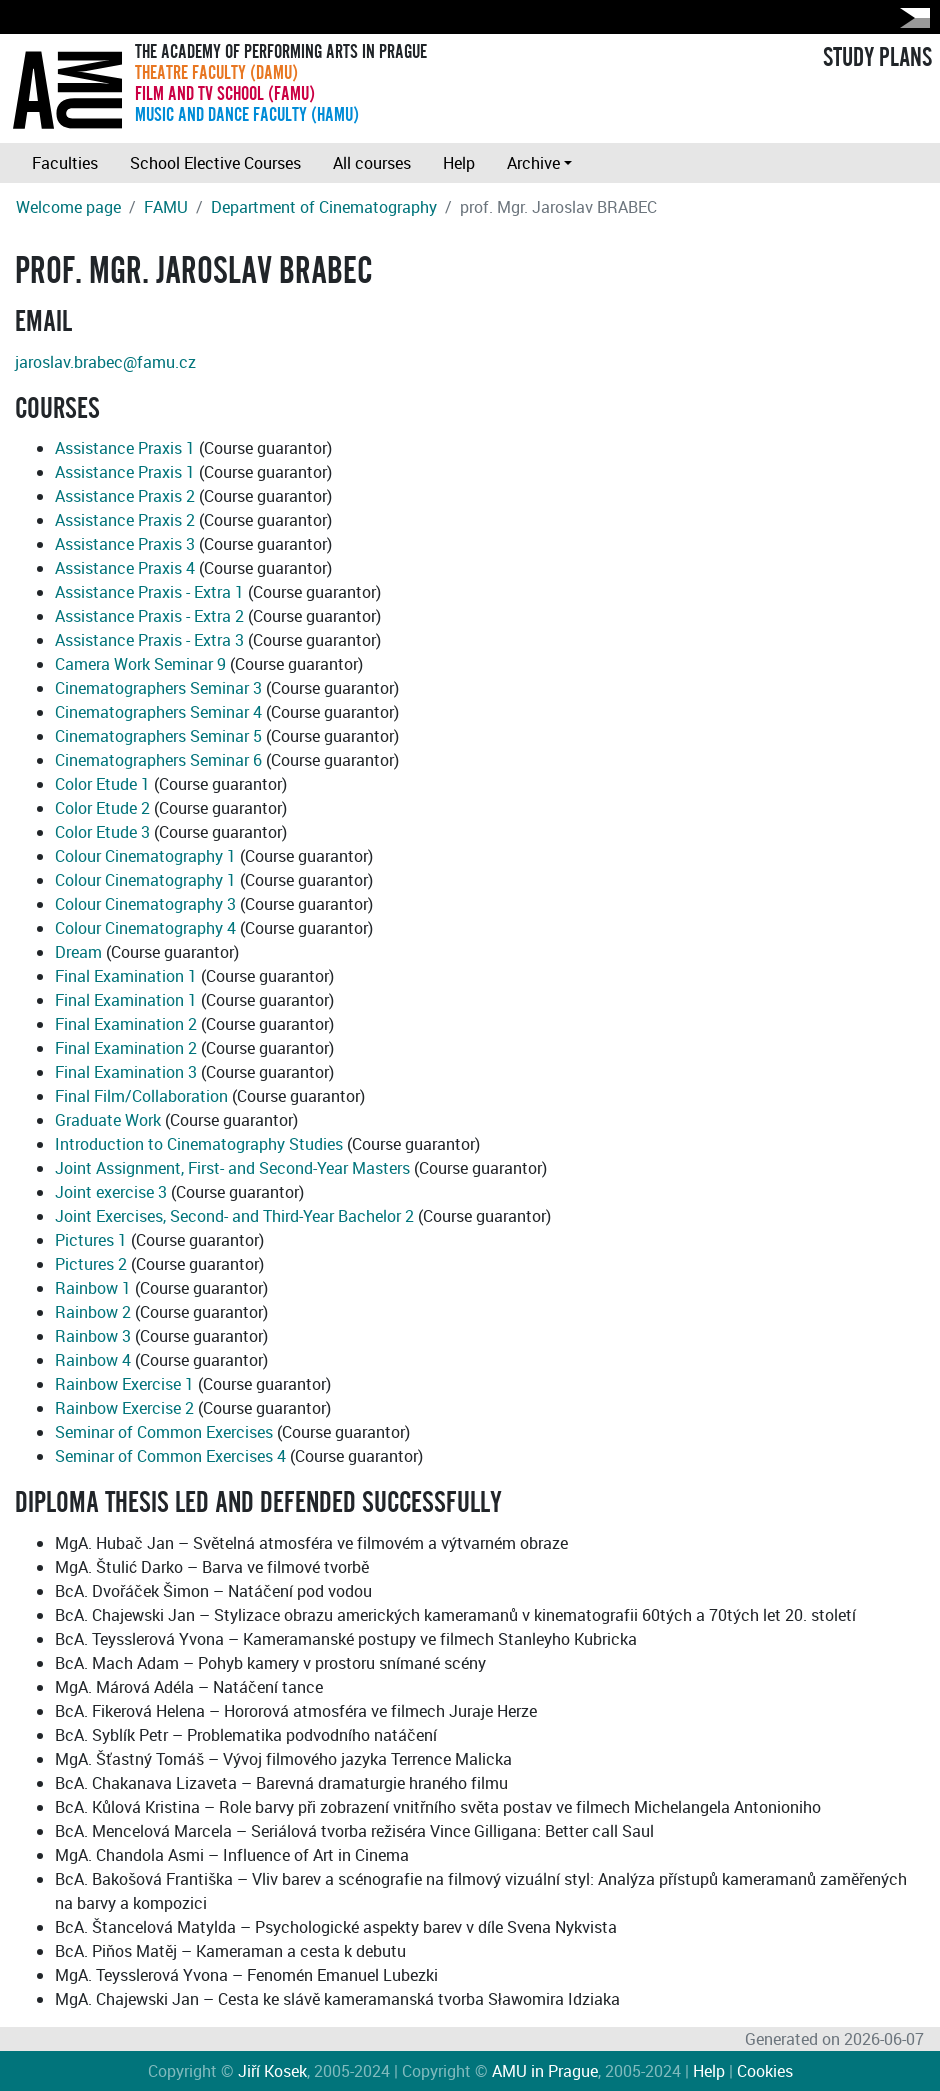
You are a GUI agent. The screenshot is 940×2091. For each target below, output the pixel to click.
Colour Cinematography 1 (145, 856)
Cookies (765, 2071)
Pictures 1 (91, 1240)
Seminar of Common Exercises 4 (170, 1456)
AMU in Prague (545, 2071)
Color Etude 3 (102, 832)
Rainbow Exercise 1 (124, 1384)
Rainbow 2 (93, 1312)
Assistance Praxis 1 (125, 448)
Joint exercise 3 (111, 1192)
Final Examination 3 (126, 1072)
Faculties (65, 163)
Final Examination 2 (126, 1024)
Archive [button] (533, 163)
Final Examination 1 (126, 976)
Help (459, 163)
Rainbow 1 (93, 1288)
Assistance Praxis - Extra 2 (149, 616)
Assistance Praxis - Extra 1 (149, 592)
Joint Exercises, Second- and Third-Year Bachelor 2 (234, 1216)
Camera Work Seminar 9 (140, 664)
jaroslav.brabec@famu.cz (105, 362)
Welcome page (68, 207)
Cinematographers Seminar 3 (158, 688)
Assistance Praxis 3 (125, 544)
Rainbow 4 (93, 1360)
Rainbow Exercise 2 (124, 1408)
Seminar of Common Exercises (164, 1432)
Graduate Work (108, 1120)
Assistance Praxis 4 (125, 568)
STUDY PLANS (877, 58)
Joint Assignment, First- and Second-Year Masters (232, 1168)
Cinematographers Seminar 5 (158, 736)
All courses (372, 163)
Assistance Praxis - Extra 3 (149, 640)
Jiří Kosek (272, 2071)
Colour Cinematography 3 (145, 904)
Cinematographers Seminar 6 (158, 760)
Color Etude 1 (102, 784)
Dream (78, 952)
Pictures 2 (91, 1264)
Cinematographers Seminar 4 (158, 712)
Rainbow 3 (93, 1336)
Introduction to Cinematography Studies (199, 1144)
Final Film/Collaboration (141, 1096)
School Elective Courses (215, 163)
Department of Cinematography (324, 207)
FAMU (166, 207)
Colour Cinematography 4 (145, 928)
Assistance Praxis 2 (125, 496)
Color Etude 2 (102, 808)
